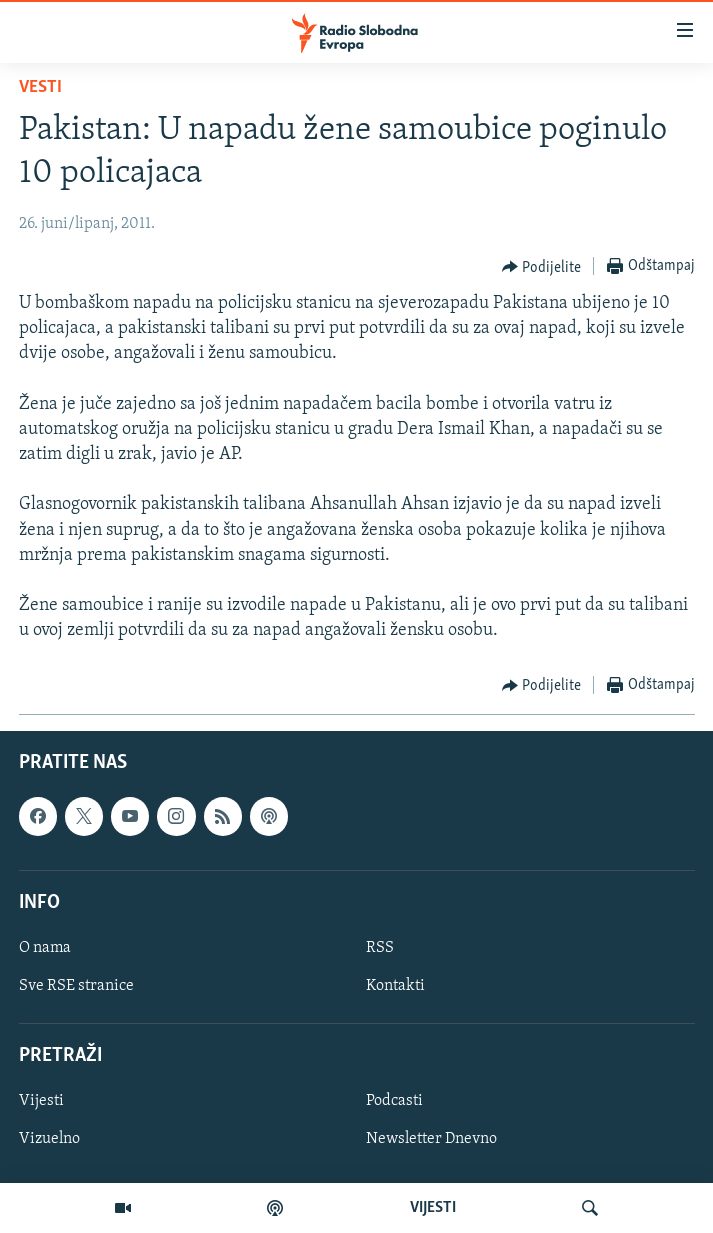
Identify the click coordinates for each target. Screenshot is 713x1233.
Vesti (40, 87)
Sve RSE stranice (76, 986)
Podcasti (394, 1101)
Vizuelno (49, 1139)
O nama (45, 948)
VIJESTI (433, 1208)
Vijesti (41, 1101)
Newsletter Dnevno (431, 1139)
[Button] (542, 267)
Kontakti (395, 986)
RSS (380, 948)
